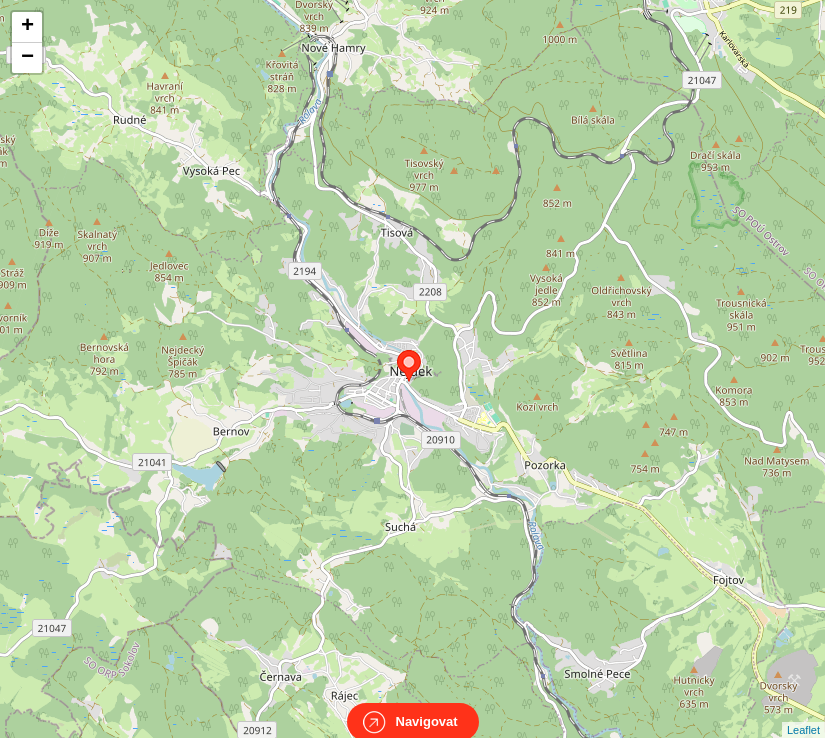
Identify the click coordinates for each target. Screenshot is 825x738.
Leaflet (803, 712)
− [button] (27, 58)
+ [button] (27, 27)
